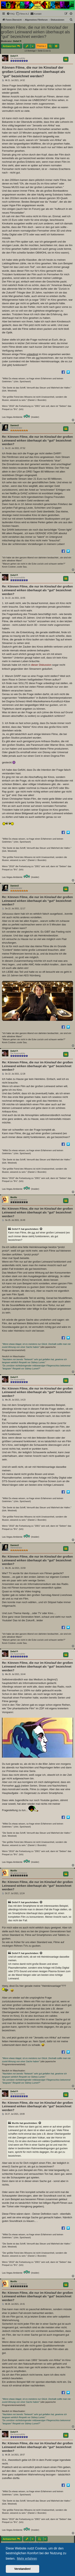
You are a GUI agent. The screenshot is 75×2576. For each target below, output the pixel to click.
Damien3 (14, 425)
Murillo (13, 1197)
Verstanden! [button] (22, 2568)
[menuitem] (11, 13)
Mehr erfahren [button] (27, 2558)
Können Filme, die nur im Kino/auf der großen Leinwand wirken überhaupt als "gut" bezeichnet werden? (35, 32)
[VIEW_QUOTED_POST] (41, 1229)
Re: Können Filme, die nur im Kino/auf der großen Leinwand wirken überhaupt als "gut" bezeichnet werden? (37, 440)
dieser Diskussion (41, 664)
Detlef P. (17, 41)
